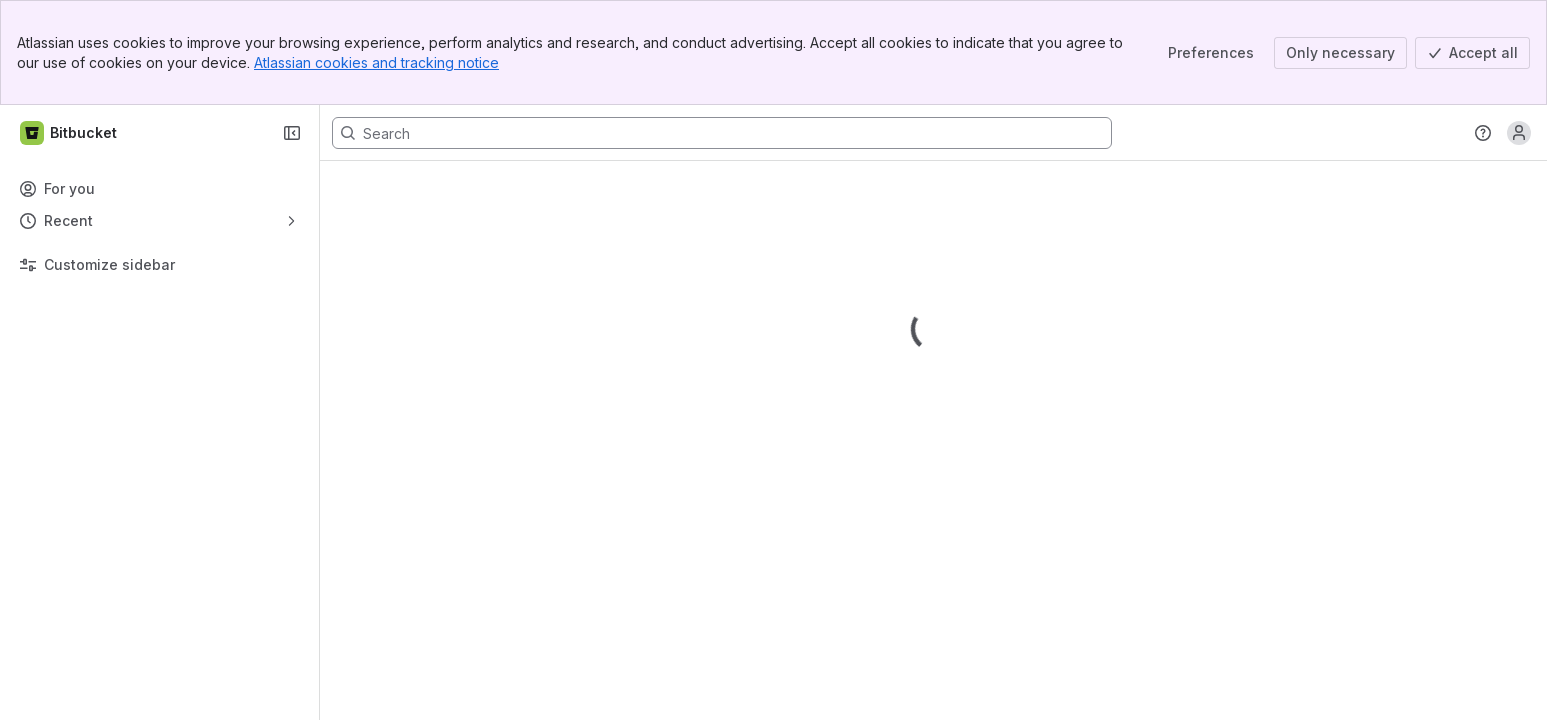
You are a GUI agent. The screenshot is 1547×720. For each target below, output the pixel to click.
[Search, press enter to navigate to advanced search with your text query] (722, 133)
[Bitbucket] (69, 133)
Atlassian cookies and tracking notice (376, 62)
